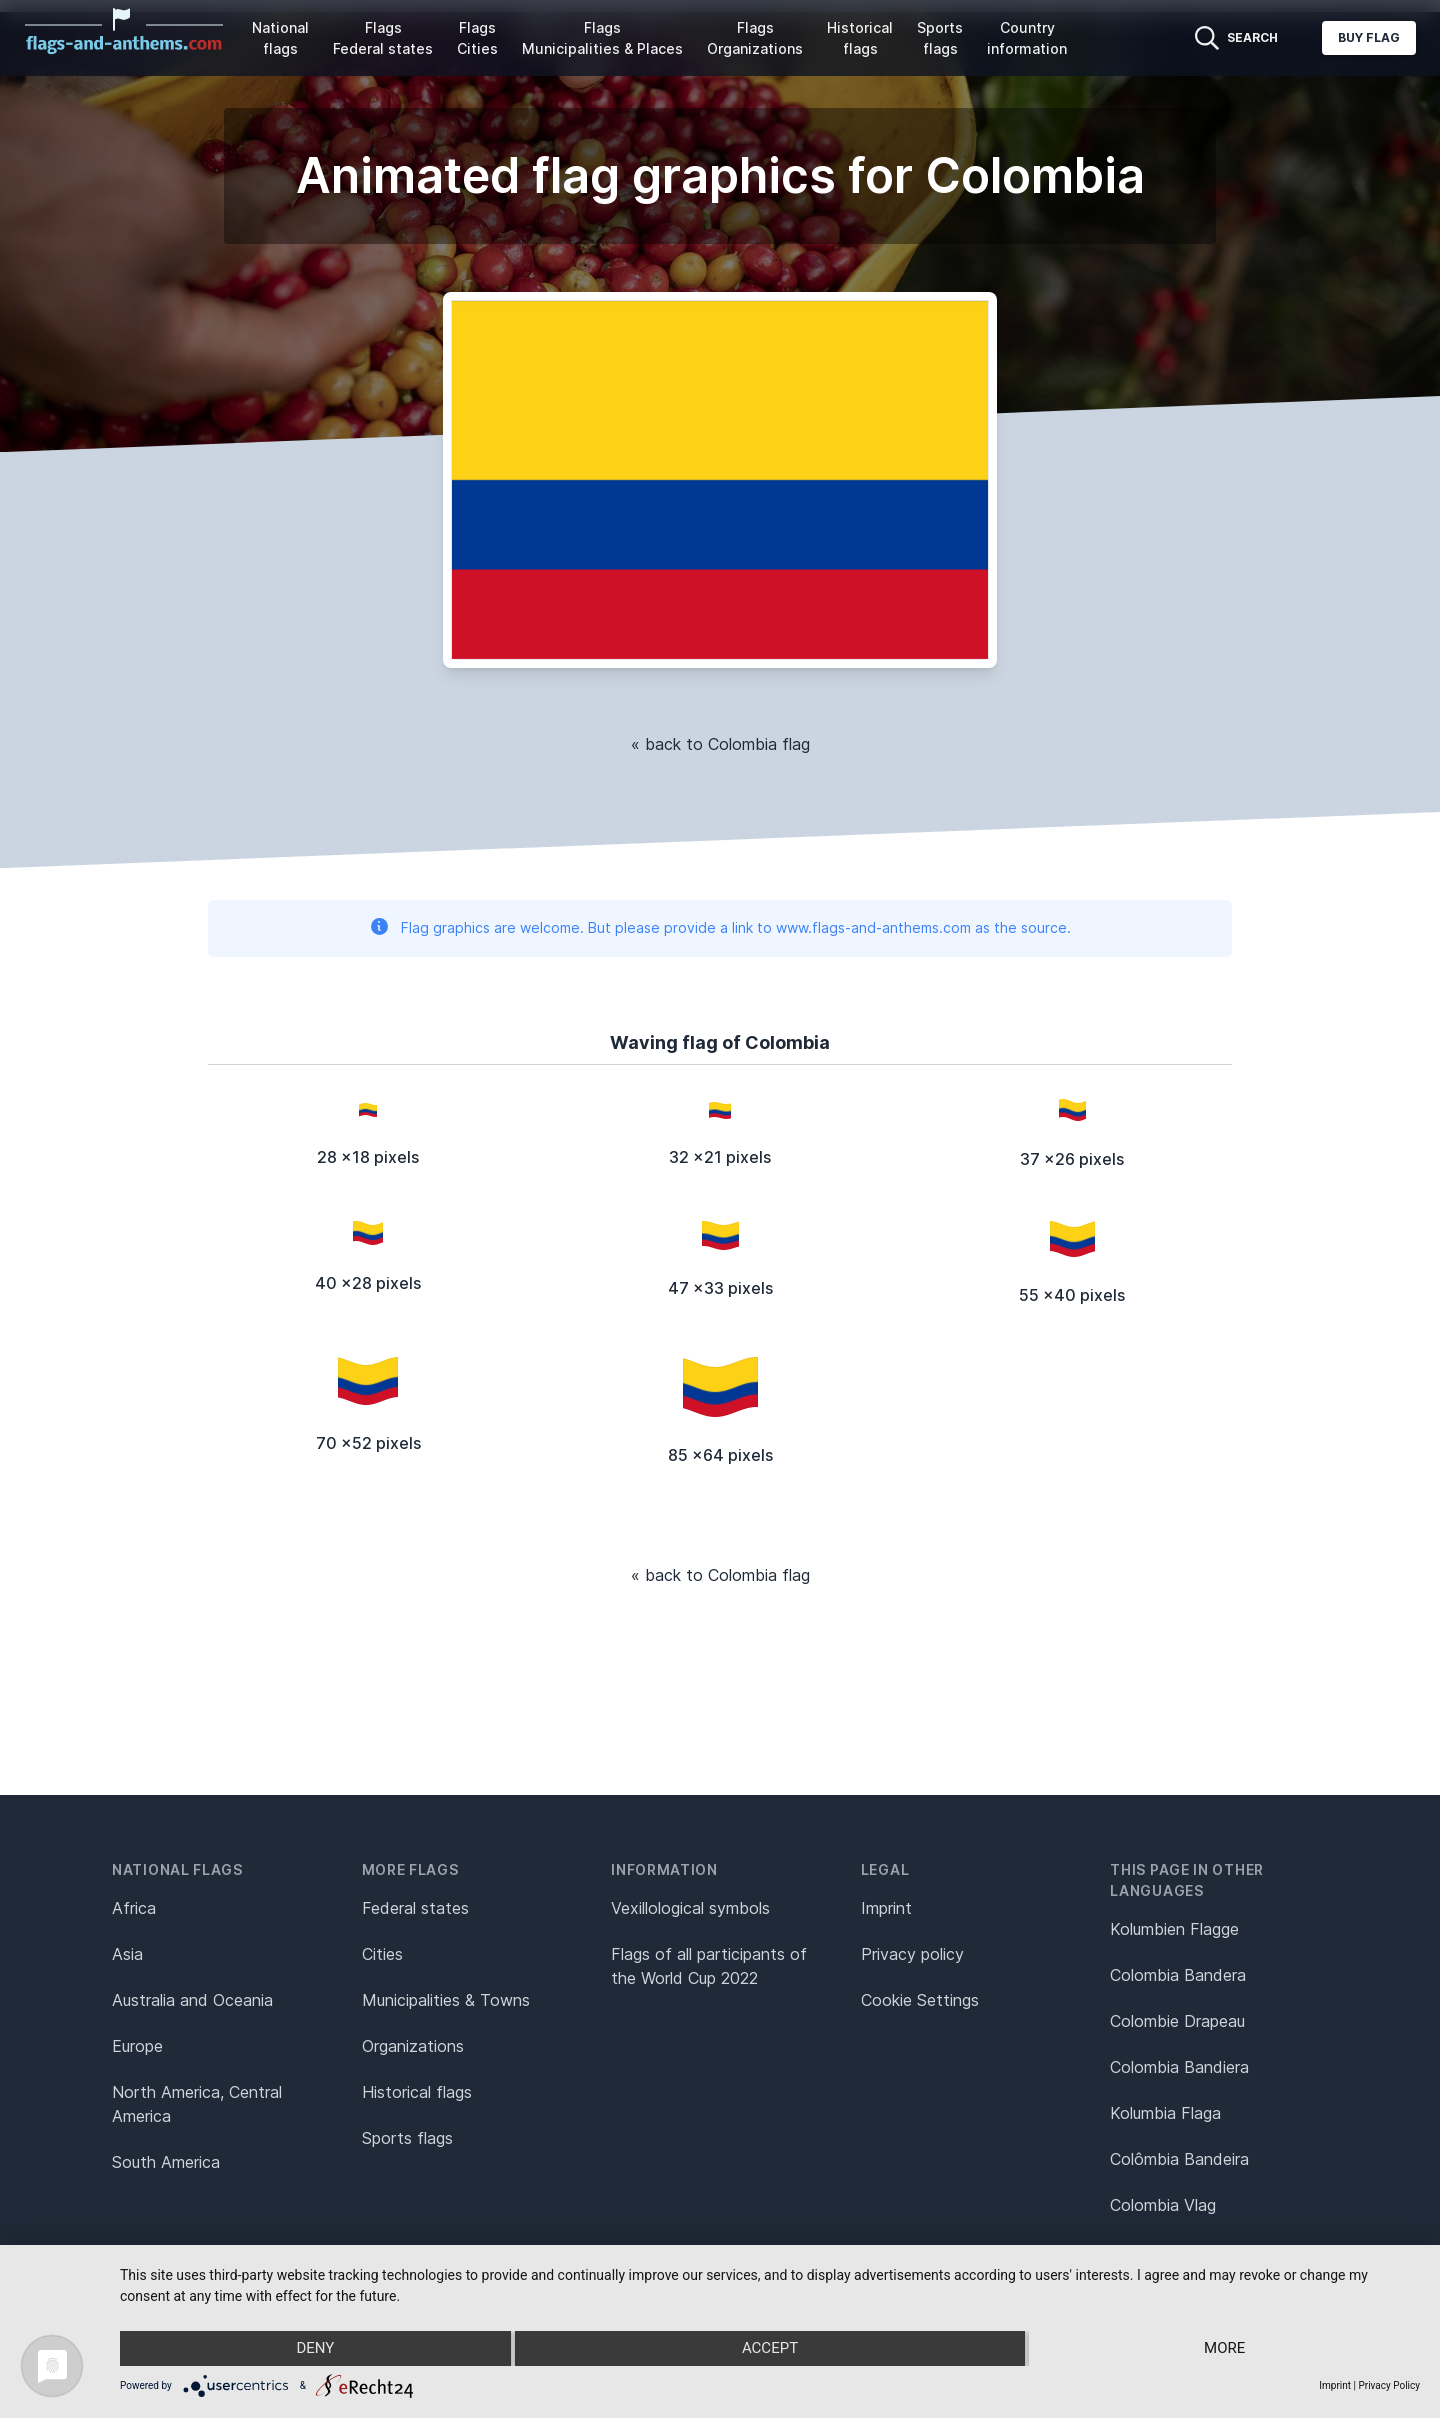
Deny (314, 2349)
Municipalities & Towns (446, 2000)
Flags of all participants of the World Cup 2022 (709, 1966)
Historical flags (860, 38)
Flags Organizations (755, 38)
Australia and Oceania (192, 2000)
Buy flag (1369, 37)
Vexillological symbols (690, 1908)
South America (166, 2162)
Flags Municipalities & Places (602, 38)
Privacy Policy (1389, 2385)
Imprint (886, 1908)
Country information (1027, 38)
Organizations (413, 2046)
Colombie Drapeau (1177, 2021)
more (1226, 2349)
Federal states (415, 1908)
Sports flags (940, 38)
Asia (127, 1954)
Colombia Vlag (1163, 2205)
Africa (134, 1908)
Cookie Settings (920, 2000)
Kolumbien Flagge (1174, 1929)
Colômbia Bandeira (1179, 2159)
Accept (770, 2349)
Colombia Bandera (1178, 1975)
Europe (137, 2046)
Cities (382, 1954)
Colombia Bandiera (1179, 2067)
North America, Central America (197, 2104)
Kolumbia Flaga (1165, 2113)
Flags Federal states (383, 38)
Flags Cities (477, 38)
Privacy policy (912, 1954)
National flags (280, 38)
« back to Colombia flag (720, 744)
